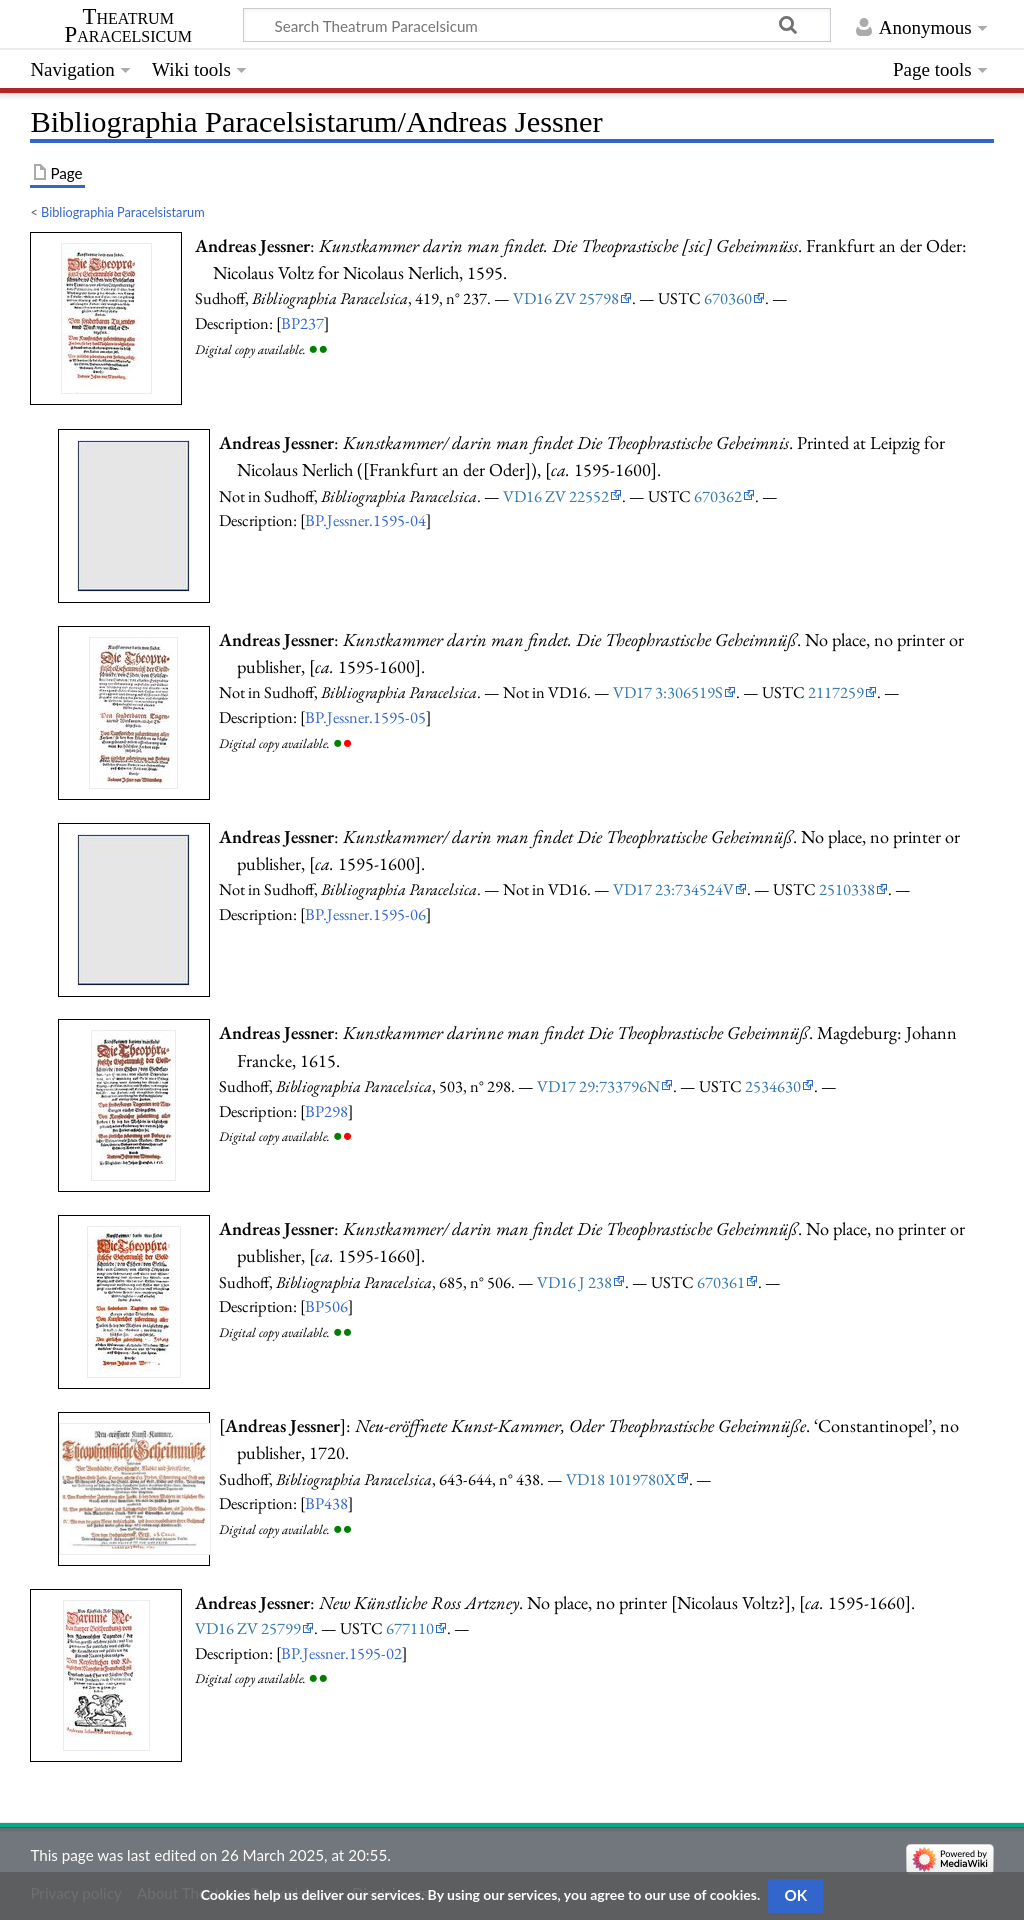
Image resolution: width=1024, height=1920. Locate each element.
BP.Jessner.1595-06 (365, 914)
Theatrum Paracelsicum (128, 26)
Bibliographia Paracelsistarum (123, 212)
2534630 (773, 1086)
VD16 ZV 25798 (566, 298)
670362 (718, 496)
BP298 (326, 1111)
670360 (728, 298)
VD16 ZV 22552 (556, 496)
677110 (410, 1628)
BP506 (326, 1306)
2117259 (836, 692)
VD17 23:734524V (673, 889)
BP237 (302, 323)
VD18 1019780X (621, 1479)
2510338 (847, 889)
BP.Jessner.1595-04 (365, 520)
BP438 (326, 1503)
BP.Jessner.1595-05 (365, 717)
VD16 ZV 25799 (248, 1628)
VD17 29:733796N (598, 1086)
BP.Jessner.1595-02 (341, 1653)
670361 (721, 1282)
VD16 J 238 (574, 1282)
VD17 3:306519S (668, 692)
